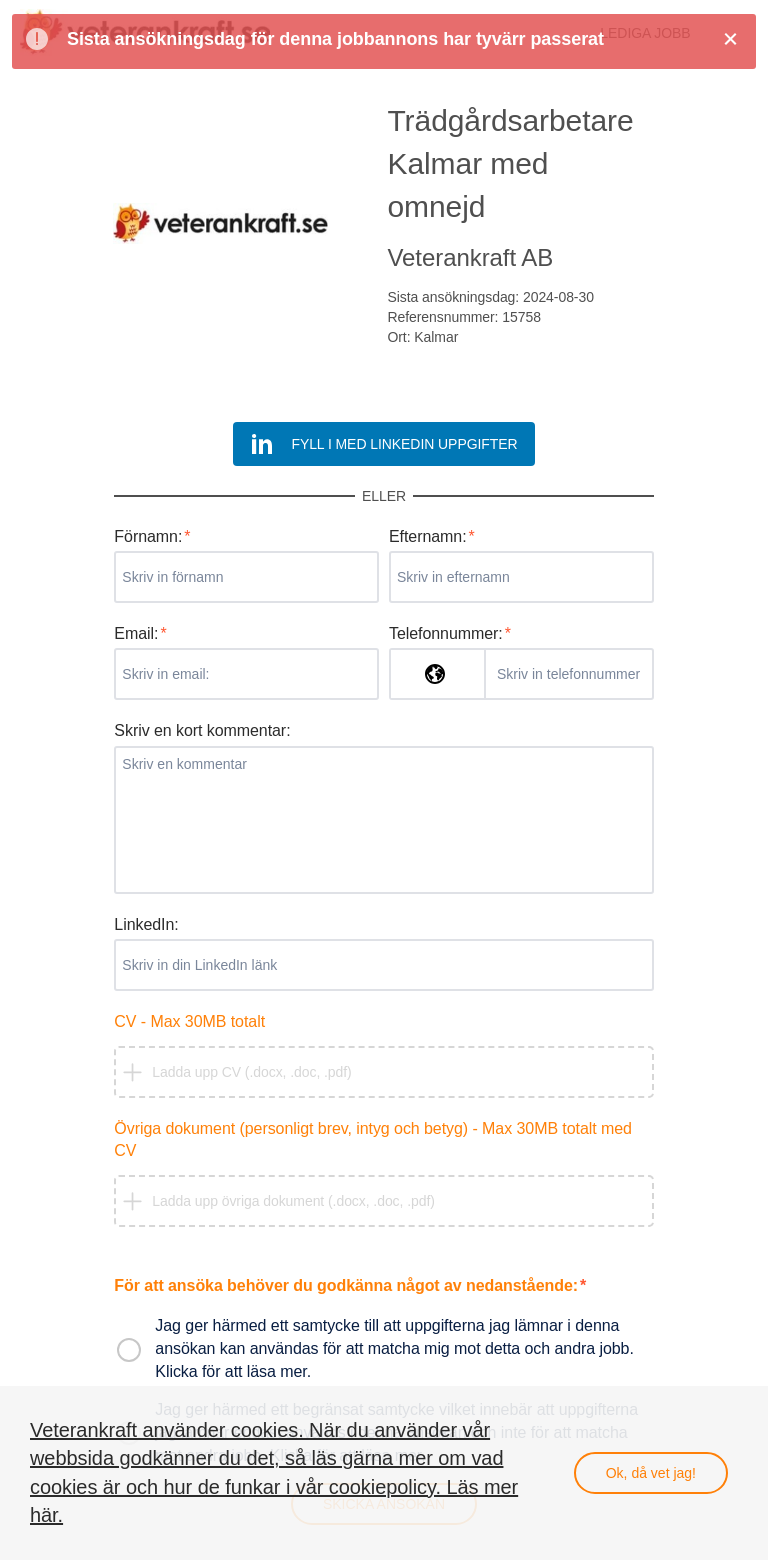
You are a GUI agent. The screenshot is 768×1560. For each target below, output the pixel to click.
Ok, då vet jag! (651, 1473)
